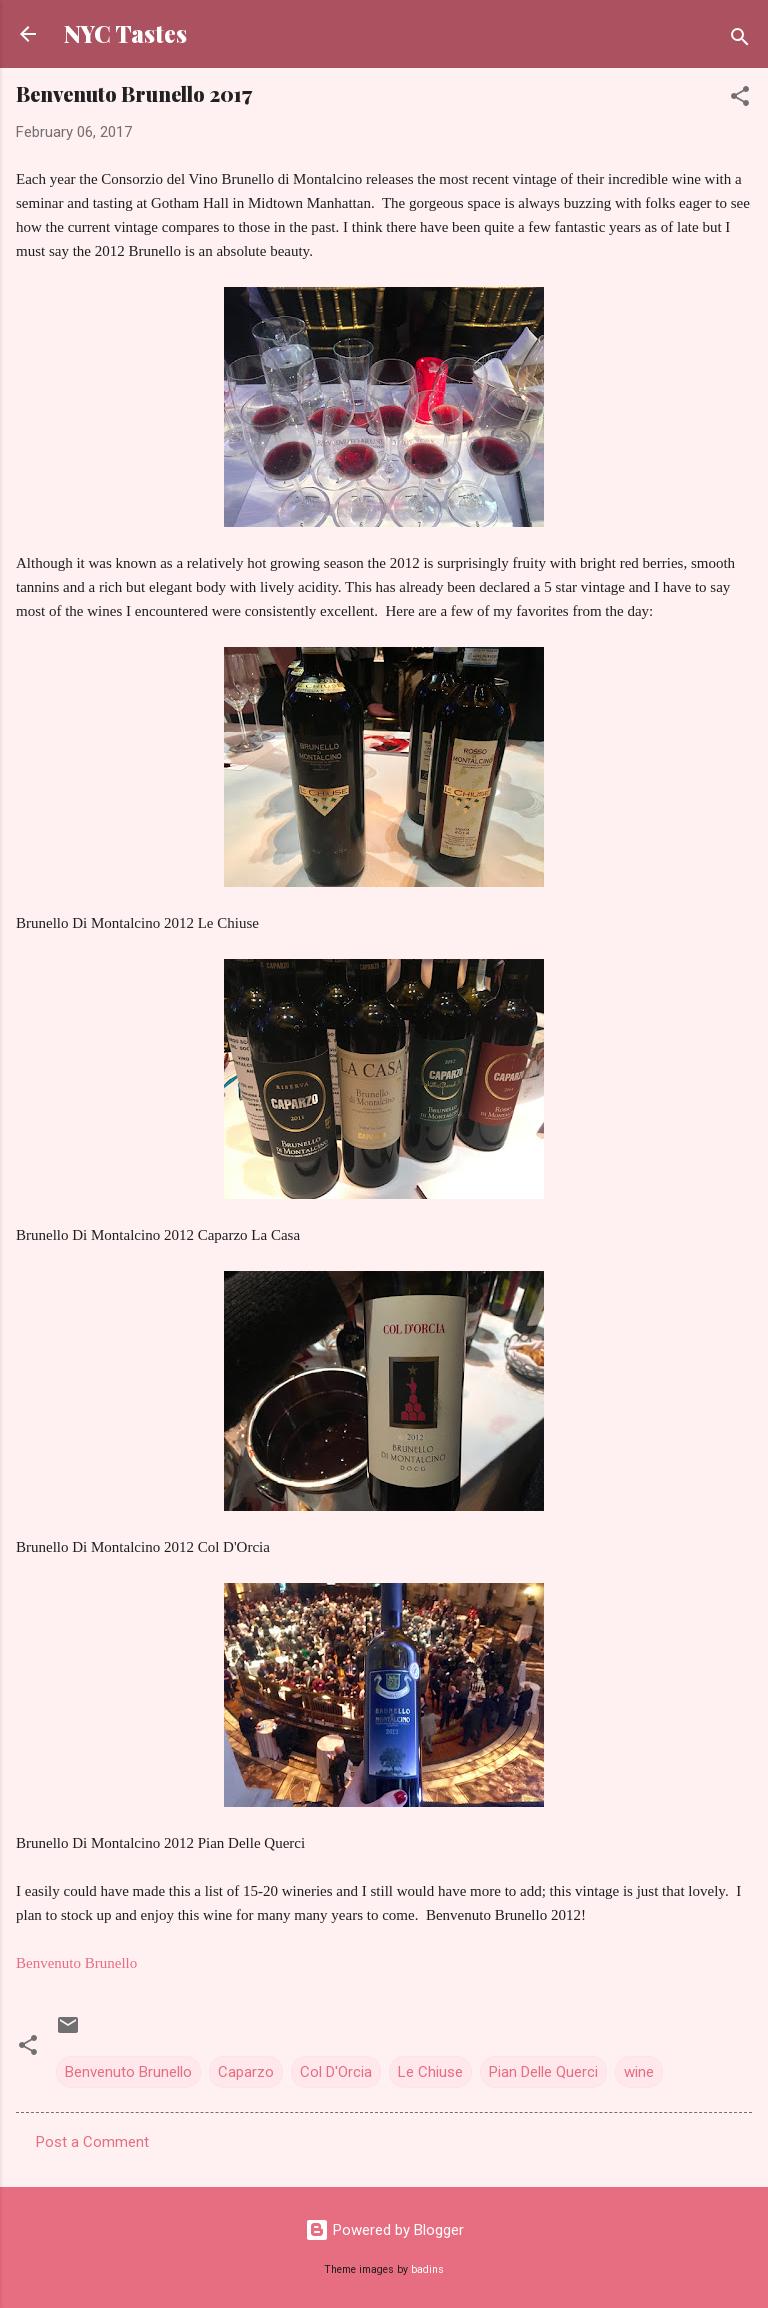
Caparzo (246, 2072)
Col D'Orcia (336, 2072)
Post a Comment (92, 2142)
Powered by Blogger (384, 2230)
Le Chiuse (430, 2072)
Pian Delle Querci (543, 2072)
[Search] (740, 40)
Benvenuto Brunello (76, 1963)
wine (639, 2072)
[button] (740, 99)
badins (427, 2269)
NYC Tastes (125, 33)
